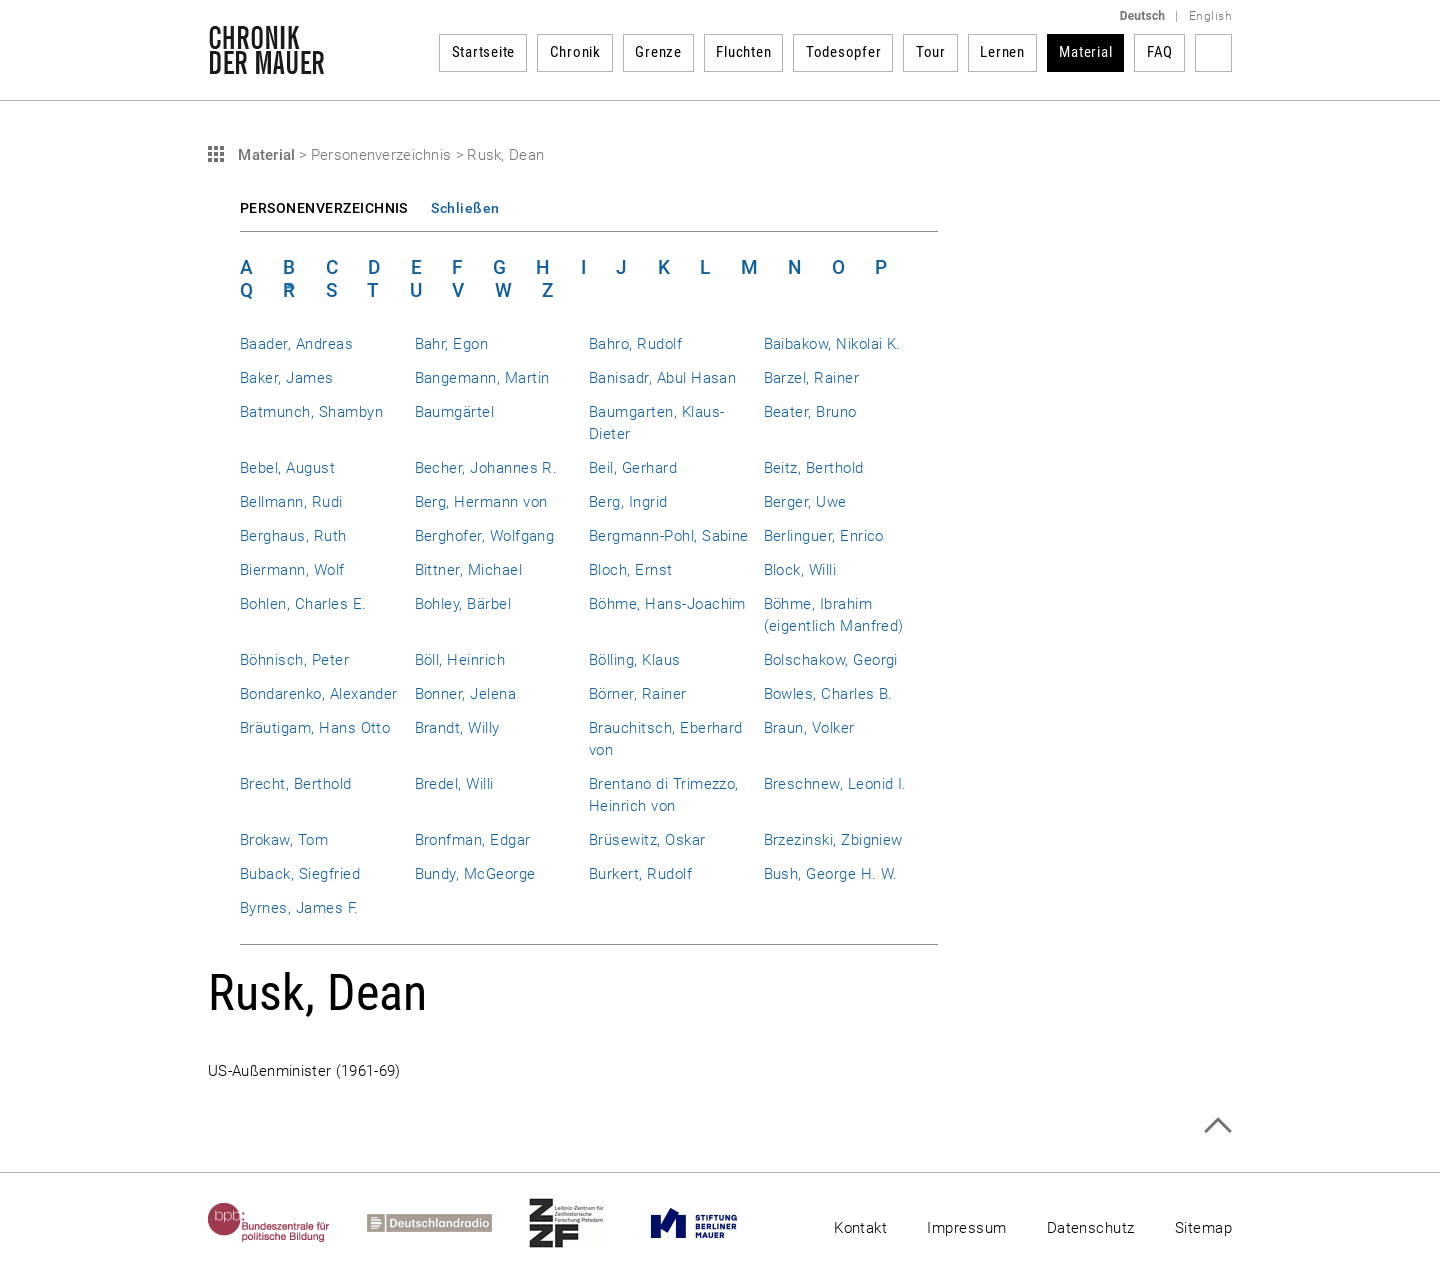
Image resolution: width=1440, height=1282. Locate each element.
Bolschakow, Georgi (831, 660)
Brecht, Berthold (296, 784)
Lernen (1002, 52)
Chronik (575, 52)
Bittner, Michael (469, 570)
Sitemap (1203, 1228)
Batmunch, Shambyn (311, 412)
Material (1085, 52)
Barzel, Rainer (812, 378)
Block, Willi (800, 570)
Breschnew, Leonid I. (835, 784)
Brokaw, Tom (284, 840)
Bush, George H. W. (831, 874)
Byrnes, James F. (299, 908)
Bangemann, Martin (482, 378)
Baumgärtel (455, 412)
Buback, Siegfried (300, 874)
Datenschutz (1091, 1228)
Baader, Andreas (296, 344)
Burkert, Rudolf (640, 874)
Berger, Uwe (805, 502)
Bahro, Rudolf (635, 344)
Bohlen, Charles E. (303, 604)
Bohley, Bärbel (463, 604)
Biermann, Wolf (292, 570)
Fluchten (743, 52)
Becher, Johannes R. (486, 468)
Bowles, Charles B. (828, 694)
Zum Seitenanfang (1217, 1125)
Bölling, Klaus (635, 660)
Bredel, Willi (454, 784)
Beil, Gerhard (633, 468)
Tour (931, 52)
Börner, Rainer (638, 694)
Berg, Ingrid (628, 502)
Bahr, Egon (452, 344)
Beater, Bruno (810, 412)
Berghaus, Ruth (293, 536)
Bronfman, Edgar (473, 840)
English (1210, 16)
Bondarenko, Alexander (319, 694)
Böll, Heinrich (460, 660)
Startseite (484, 52)
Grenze (658, 52)
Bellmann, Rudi (291, 502)
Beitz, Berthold (814, 468)
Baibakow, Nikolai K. (832, 344)
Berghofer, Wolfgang (485, 536)
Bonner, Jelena (466, 694)
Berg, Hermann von (481, 502)
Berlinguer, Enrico (824, 536)
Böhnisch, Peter (294, 660)
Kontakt (860, 1228)
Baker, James (287, 378)
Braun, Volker (809, 728)
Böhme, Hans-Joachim (667, 604)
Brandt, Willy (457, 728)
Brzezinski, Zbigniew (833, 840)
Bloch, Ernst (631, 570)
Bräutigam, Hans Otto (315, 728)
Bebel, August (287, 468)
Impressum (966, 1228)
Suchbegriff (1213, 53)
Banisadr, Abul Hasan (662, 378)
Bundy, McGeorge (475, 874)
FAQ (1160, 52)
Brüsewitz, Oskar (647, 840)
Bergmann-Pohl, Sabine (669, 536)
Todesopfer (844, 52)
